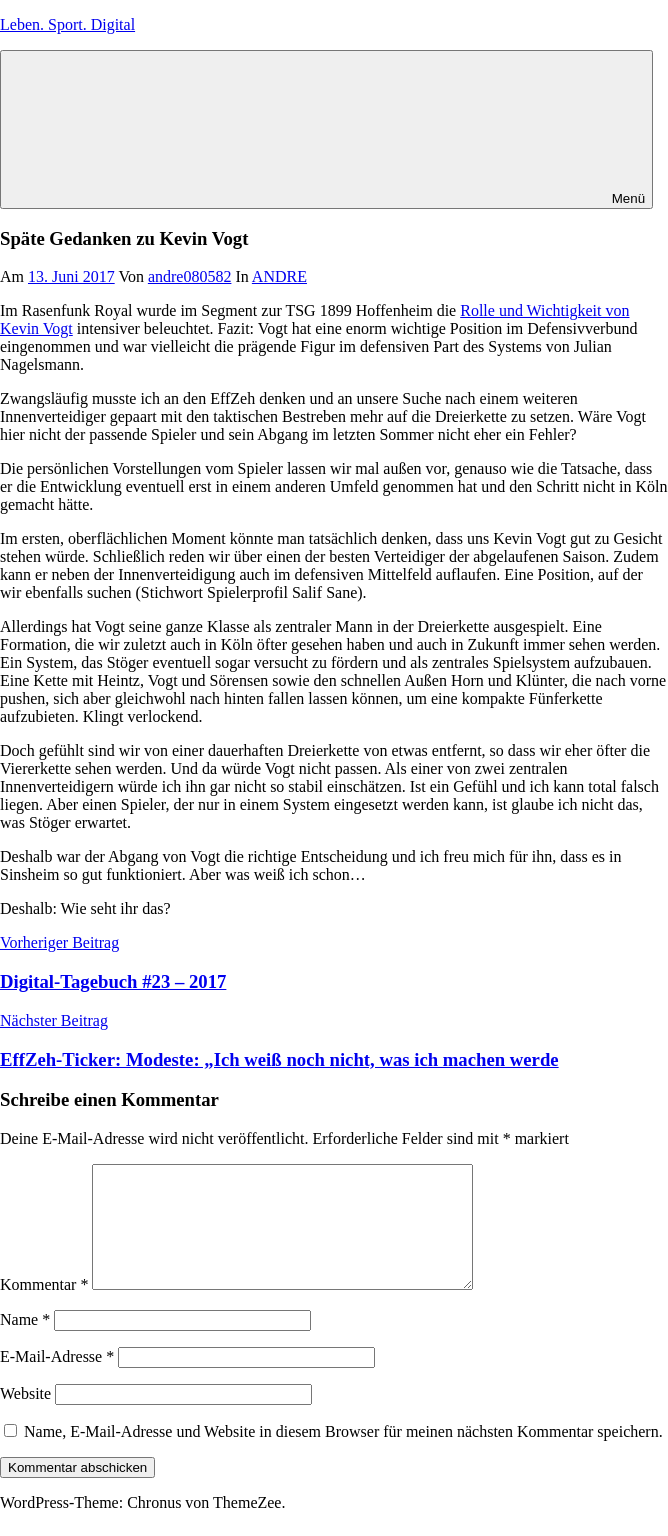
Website (25, 1417)
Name (25, 1343)
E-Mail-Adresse (57, 1380)
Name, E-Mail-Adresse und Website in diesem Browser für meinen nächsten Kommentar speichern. (343, 1455)
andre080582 (190, 276)
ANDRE (279, 276)
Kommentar (44, 1308)
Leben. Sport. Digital (67, 24)
